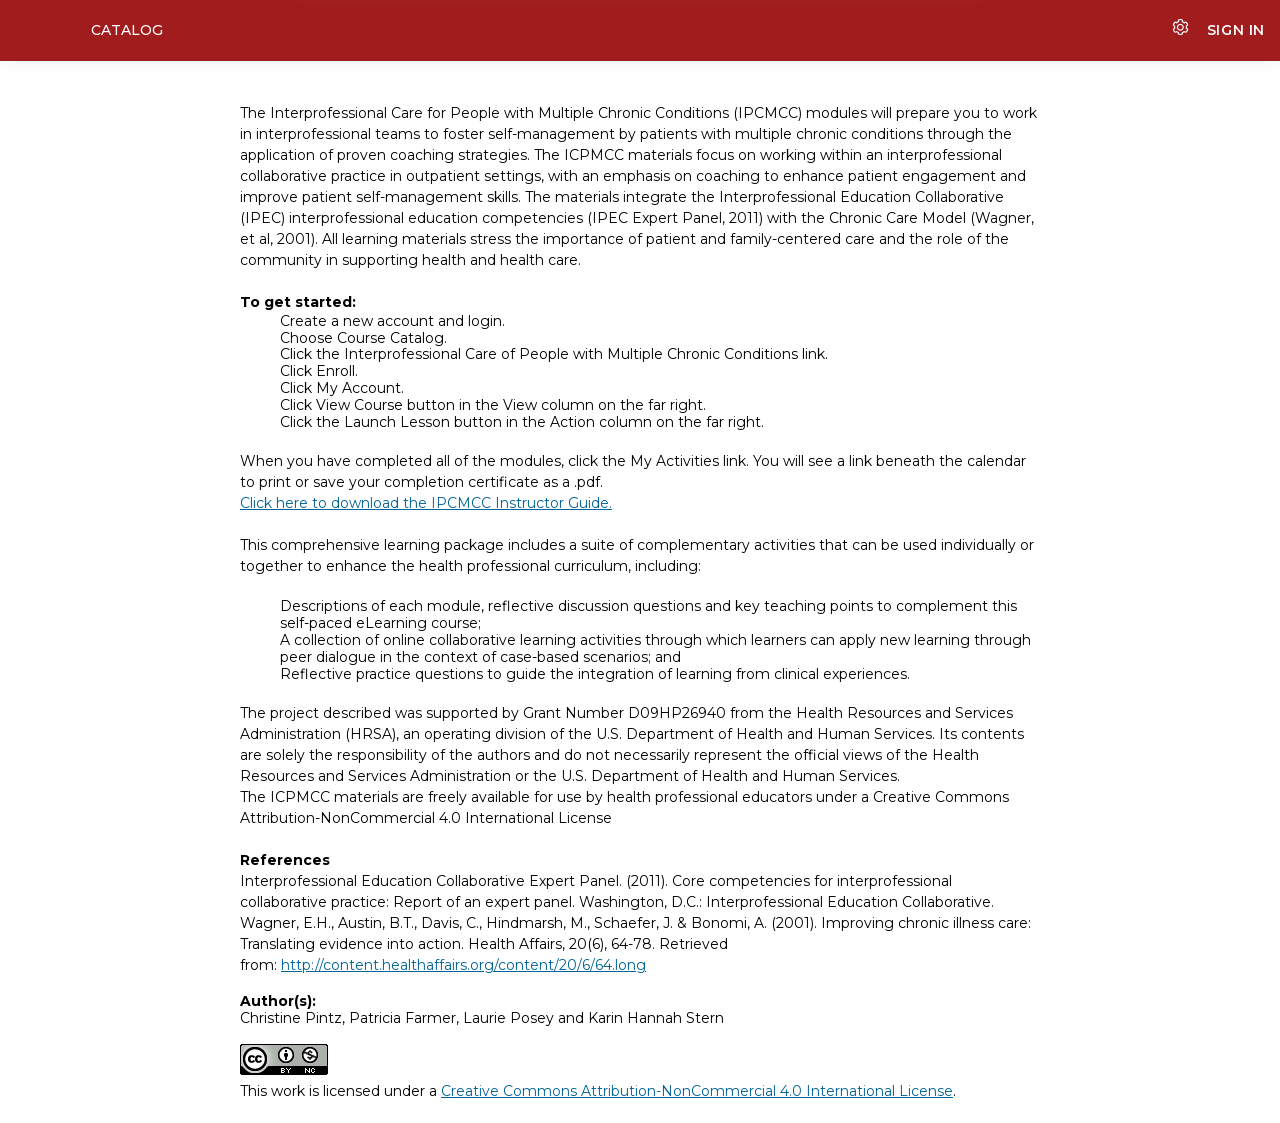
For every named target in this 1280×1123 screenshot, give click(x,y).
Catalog (127, 30)
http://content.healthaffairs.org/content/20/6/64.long (463, 965)
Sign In (1236, 30)
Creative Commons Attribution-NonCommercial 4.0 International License (697, 1091)
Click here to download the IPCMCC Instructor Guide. (426, 503)
